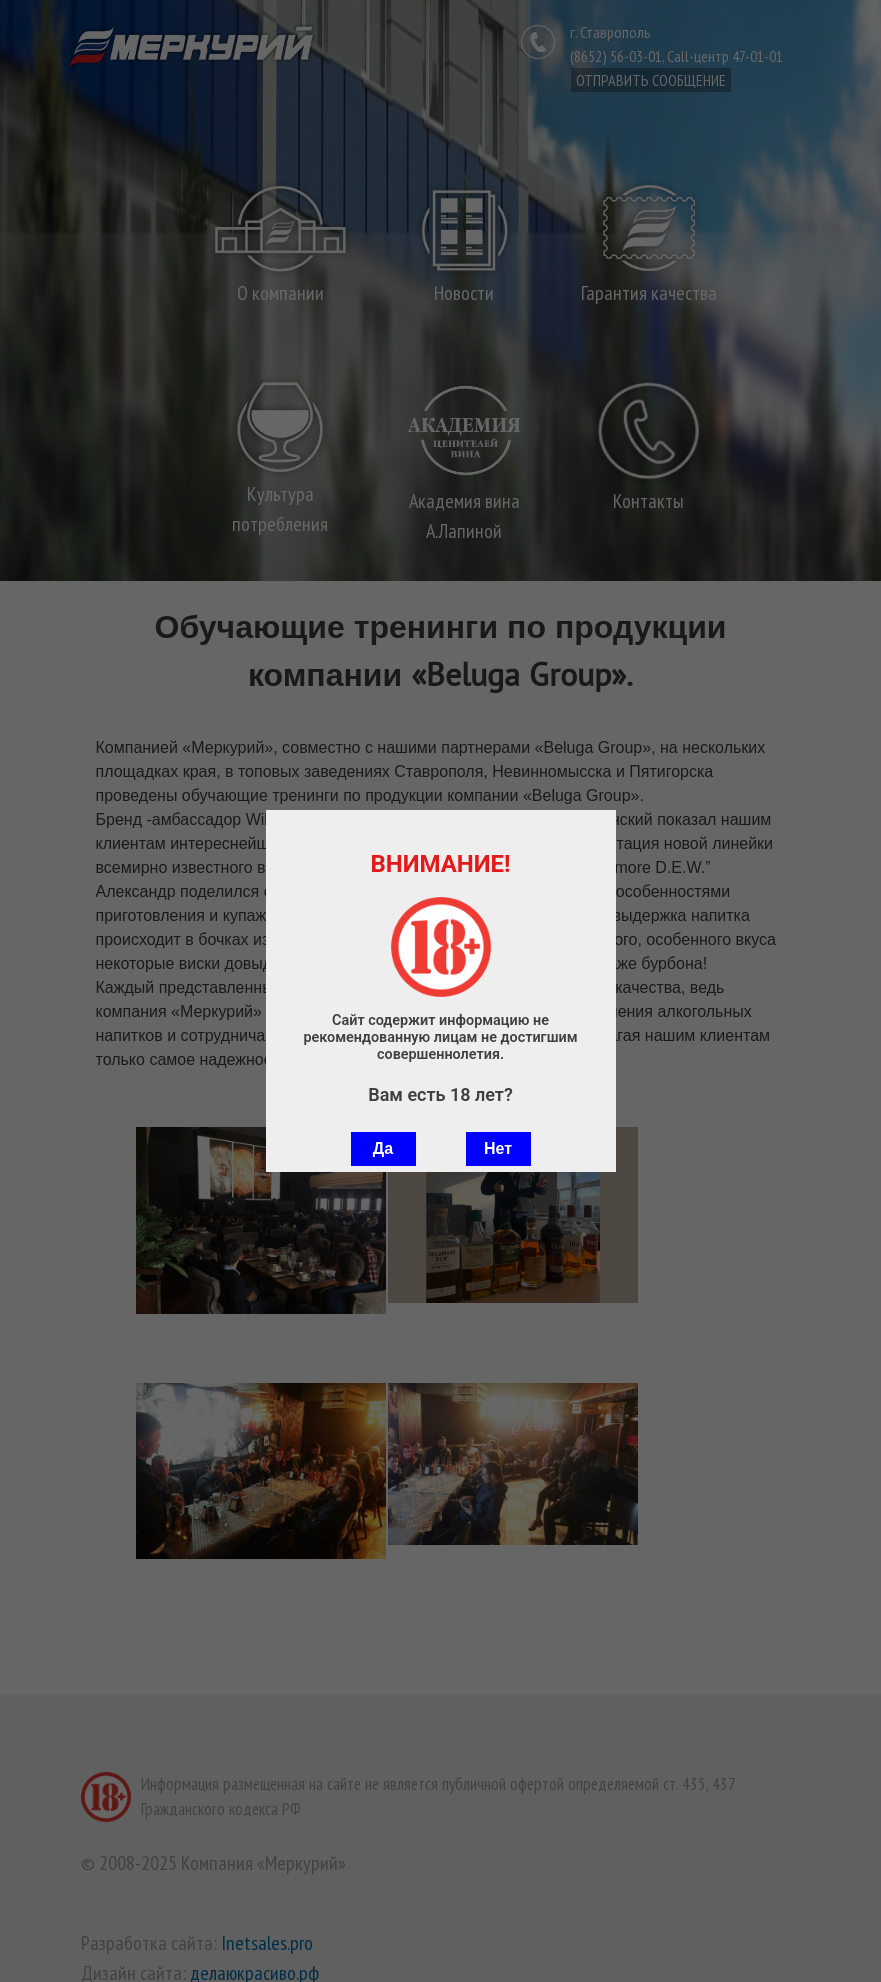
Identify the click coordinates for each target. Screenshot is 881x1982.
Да (383, 1148)
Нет (498, 1148)
